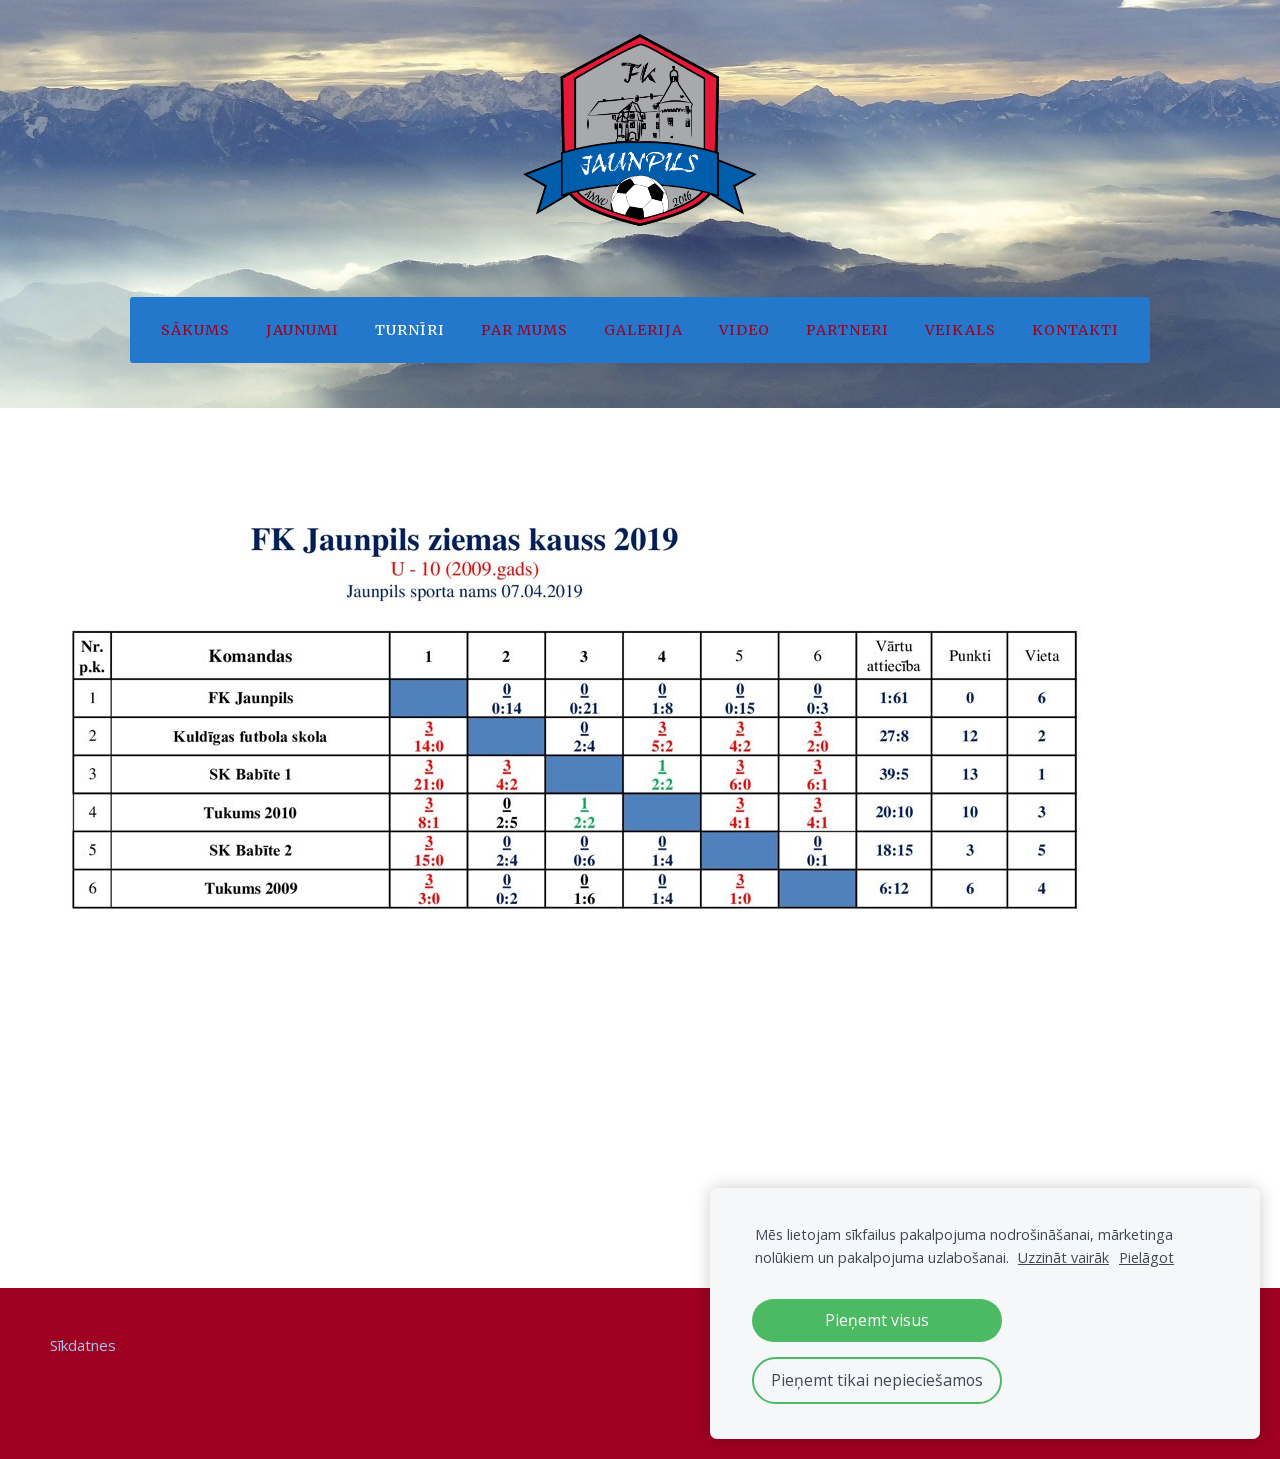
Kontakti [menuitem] (1075, 330)
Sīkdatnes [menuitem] (83, 1345)
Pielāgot (1146, 1257)
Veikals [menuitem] (960, 330)
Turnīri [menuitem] (410, 330)
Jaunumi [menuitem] (302, 330)
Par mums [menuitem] (524, 330)
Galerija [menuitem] (643, 330)
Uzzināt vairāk (1063, 1257)
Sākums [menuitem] (195, 330)
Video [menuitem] (744, 330)
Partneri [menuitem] (847, 330)
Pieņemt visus (877, 1320)
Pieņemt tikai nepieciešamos (877, 1380)
